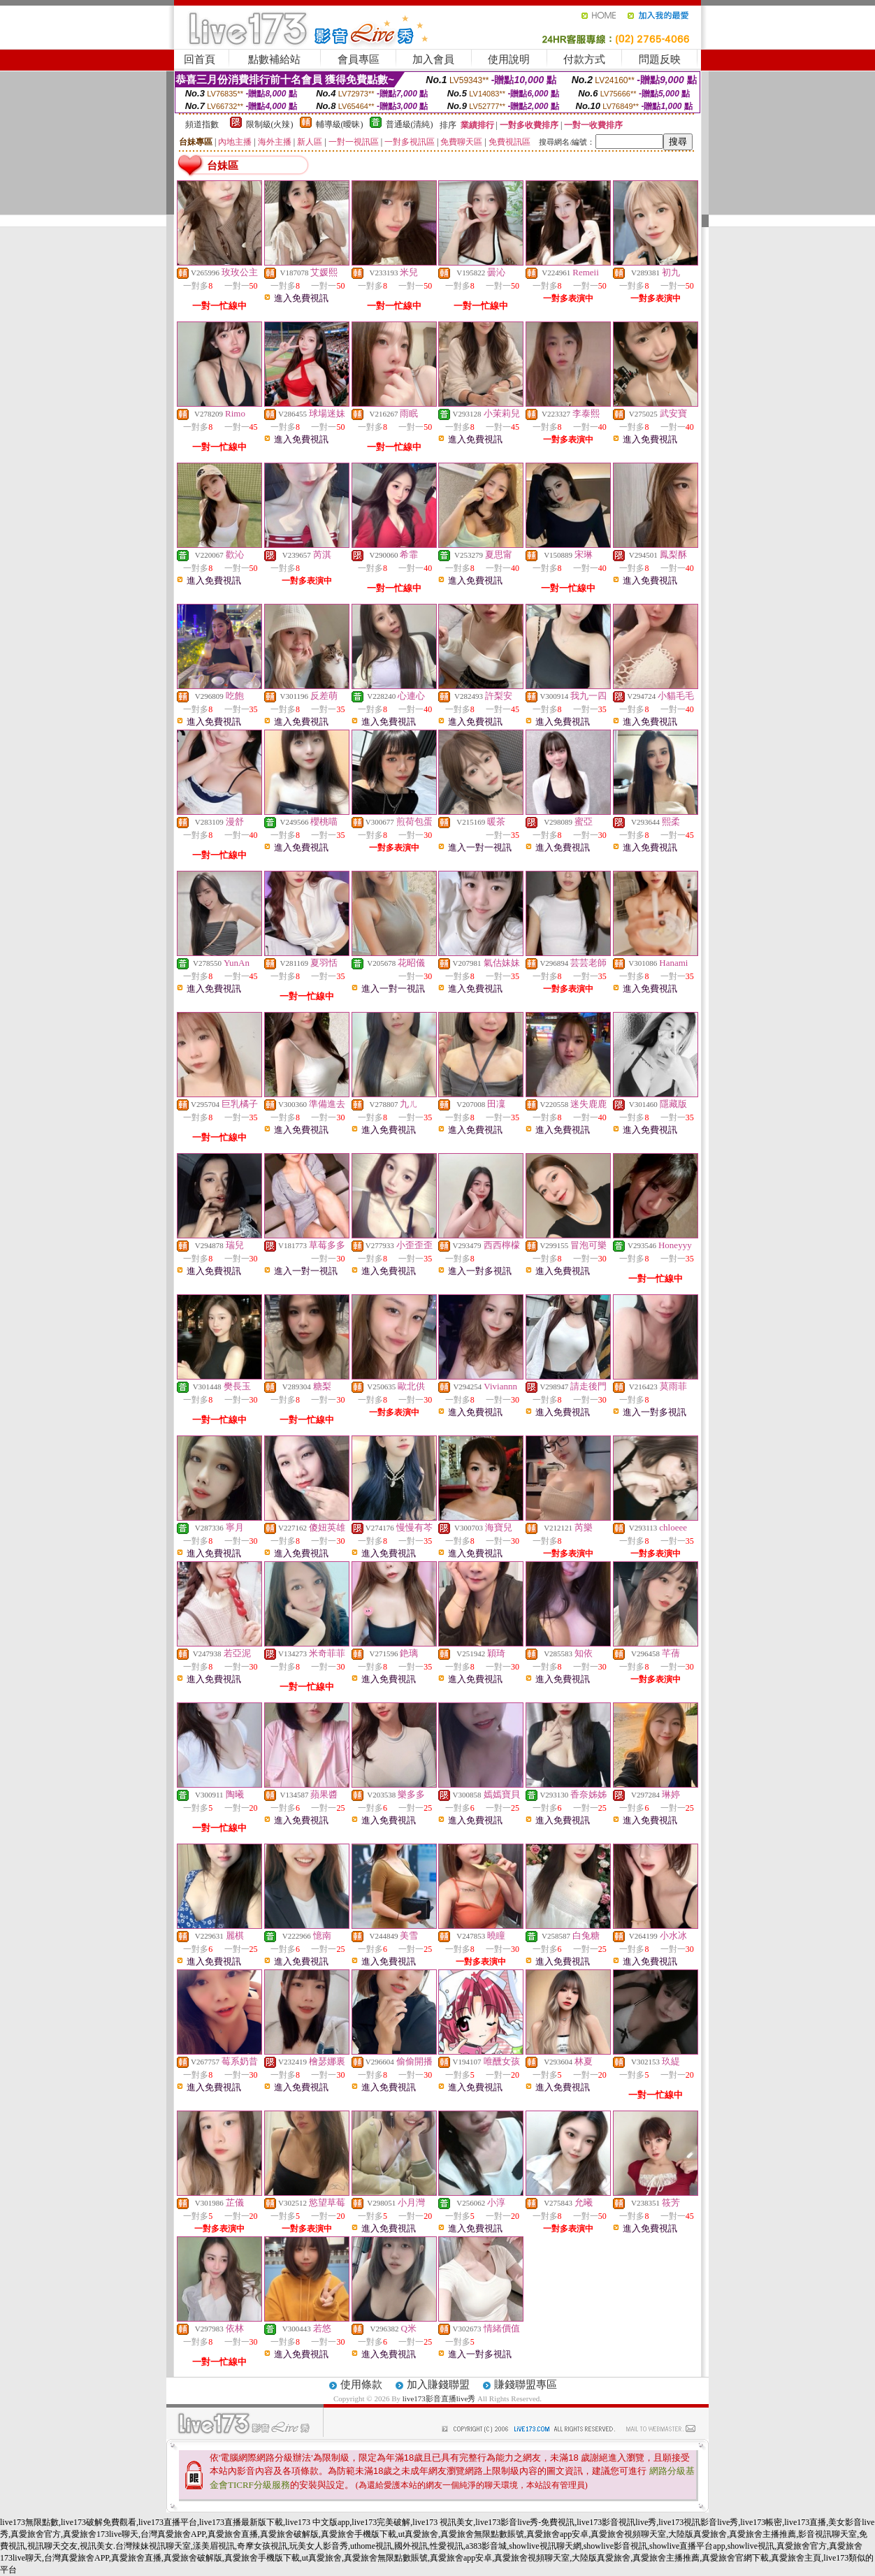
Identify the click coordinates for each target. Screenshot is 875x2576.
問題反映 (660, 59)
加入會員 (433, 59)
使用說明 (509, 59)
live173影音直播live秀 (439, 2398)
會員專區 (358, 59)
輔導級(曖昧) (339, 124)
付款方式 (584, 59)
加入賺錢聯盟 (438, 2384)
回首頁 (199, 59)
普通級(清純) (409, 124)
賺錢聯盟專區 (525, 2384)
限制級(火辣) (270, 124)
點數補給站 (274, 59)
